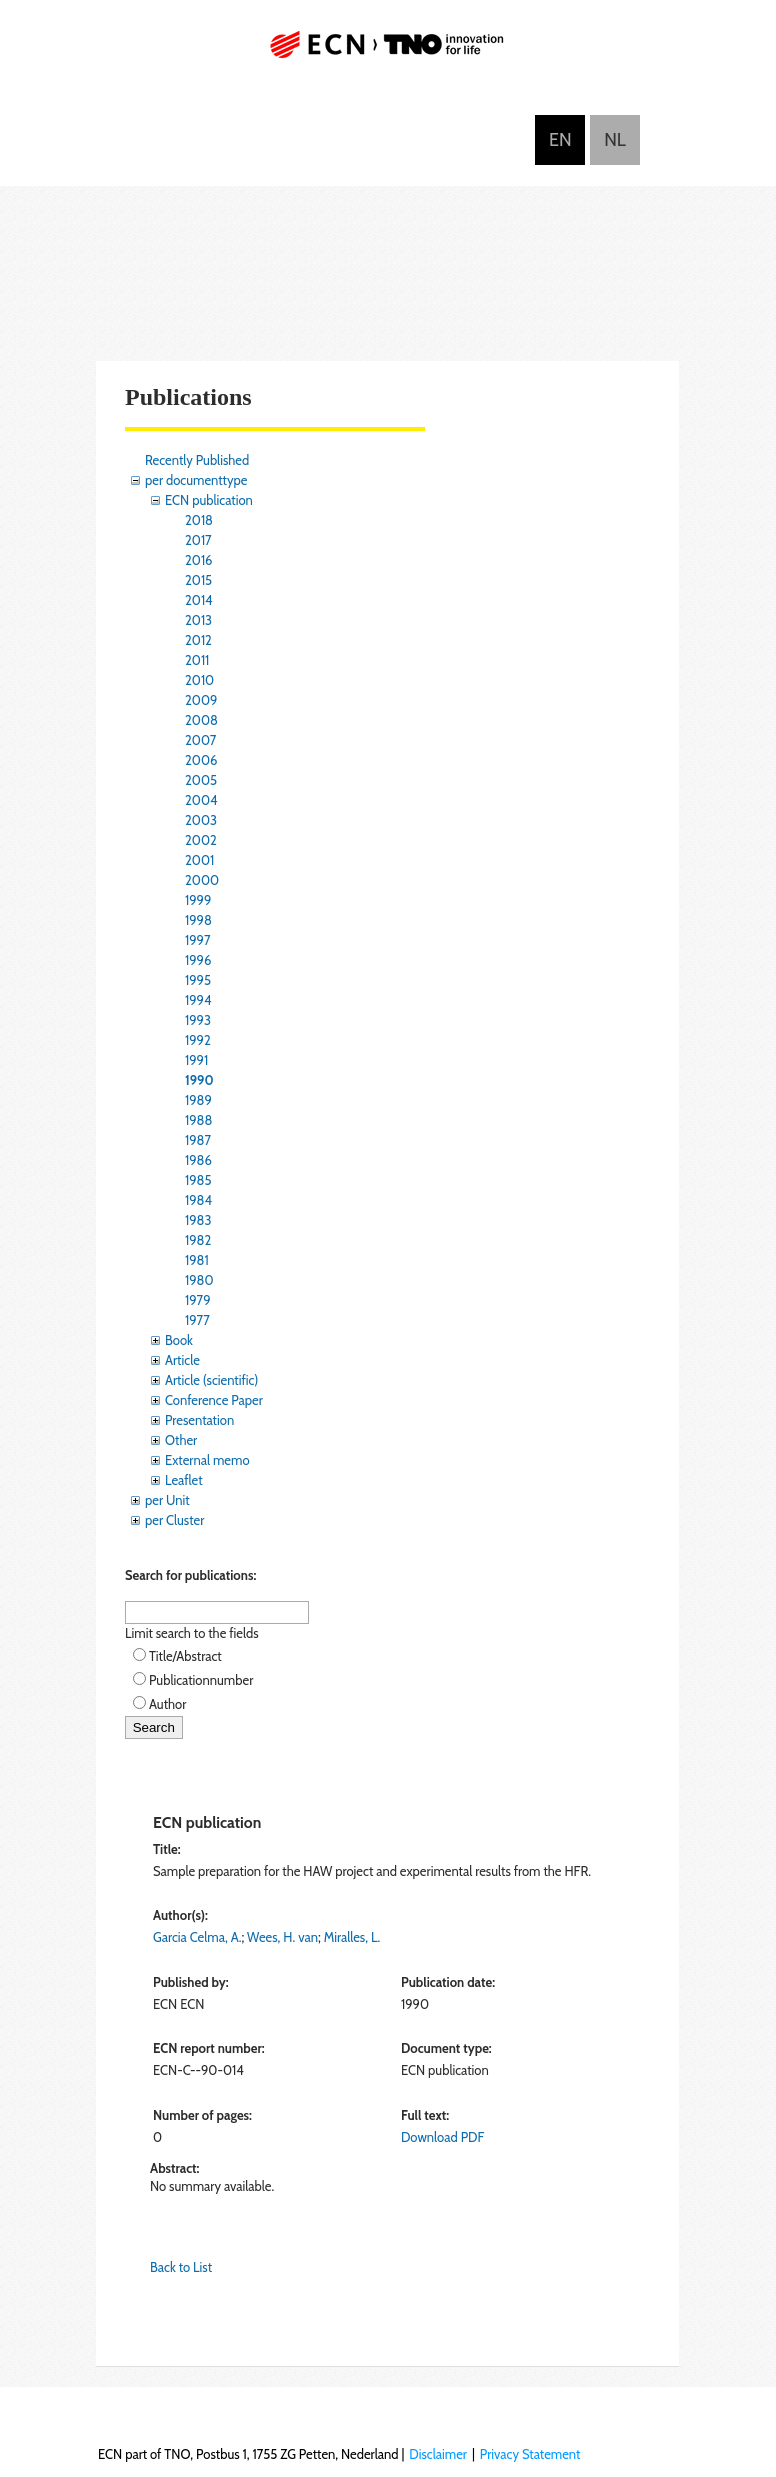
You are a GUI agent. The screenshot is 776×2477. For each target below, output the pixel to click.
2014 (199, 600)
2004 (201, 800)
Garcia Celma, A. (197, 1937)
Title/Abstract (185, 1656)
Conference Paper (214, 1400)
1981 (197, 1260)
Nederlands (615, 140)
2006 (201, 760)
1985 (198, 1180)
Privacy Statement (530, 2454)
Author (167, 1704)
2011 (197, 660)
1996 (198, 960)
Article (182, 1360)
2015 (198, 580)
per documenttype (196, 480)
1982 (198, 1240)
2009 (201, 700)
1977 (197, 1320)
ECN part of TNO (388, 52)
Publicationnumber (201, 1680)
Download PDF (442, 2137)
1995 (198, 980)
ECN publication (209, 500)
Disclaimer (438, 2454)
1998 (198, 920)
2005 (201, 780)
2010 (199, 680)
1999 (198, 900)
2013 (198, 620)
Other (181, 1440)
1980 (199, 1280)
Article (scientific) (211, 1380)
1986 (198, 1160)
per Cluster (174, 1520)
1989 (198, 1100)
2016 (199, 560)
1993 (198, 1020)
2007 (200, 740)
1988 (198, 1120)
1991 (196, 1060)
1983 (198, 1220)
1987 (198, 1140)
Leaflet (184, 1480)
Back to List (181, 2267)
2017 (198, 540)
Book (179, 1340)
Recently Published (197, 460)
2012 (198, 640)
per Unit (167, 1500)
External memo (207, 1460)
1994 (198, 1000)
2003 (201, 820)
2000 (202, 880)
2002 (201, 840)
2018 (199, 520)
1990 (199, 1080)
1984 (198, 1200)
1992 (198, 1040)
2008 (201, 720)
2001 (199, 860)
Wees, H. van (282, 1937)
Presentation (199, 1420)
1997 (198, 940)
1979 (198, 1300)
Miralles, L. (352, 1937)
